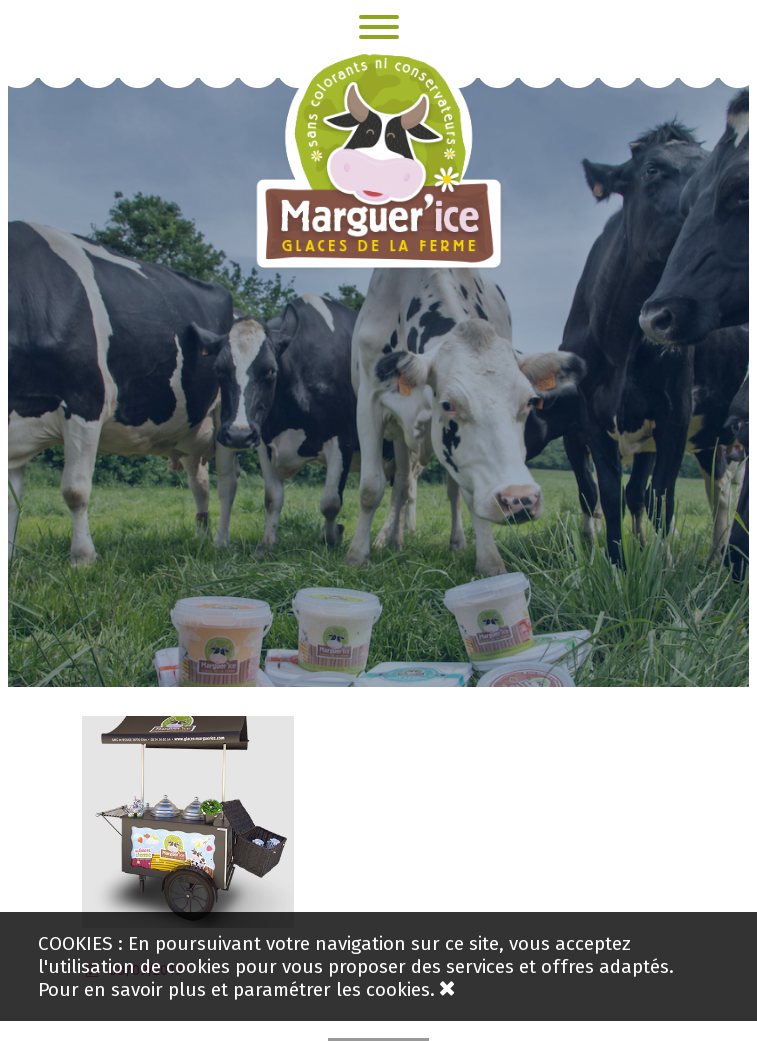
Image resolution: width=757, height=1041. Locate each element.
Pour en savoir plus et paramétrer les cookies (234, 989)
